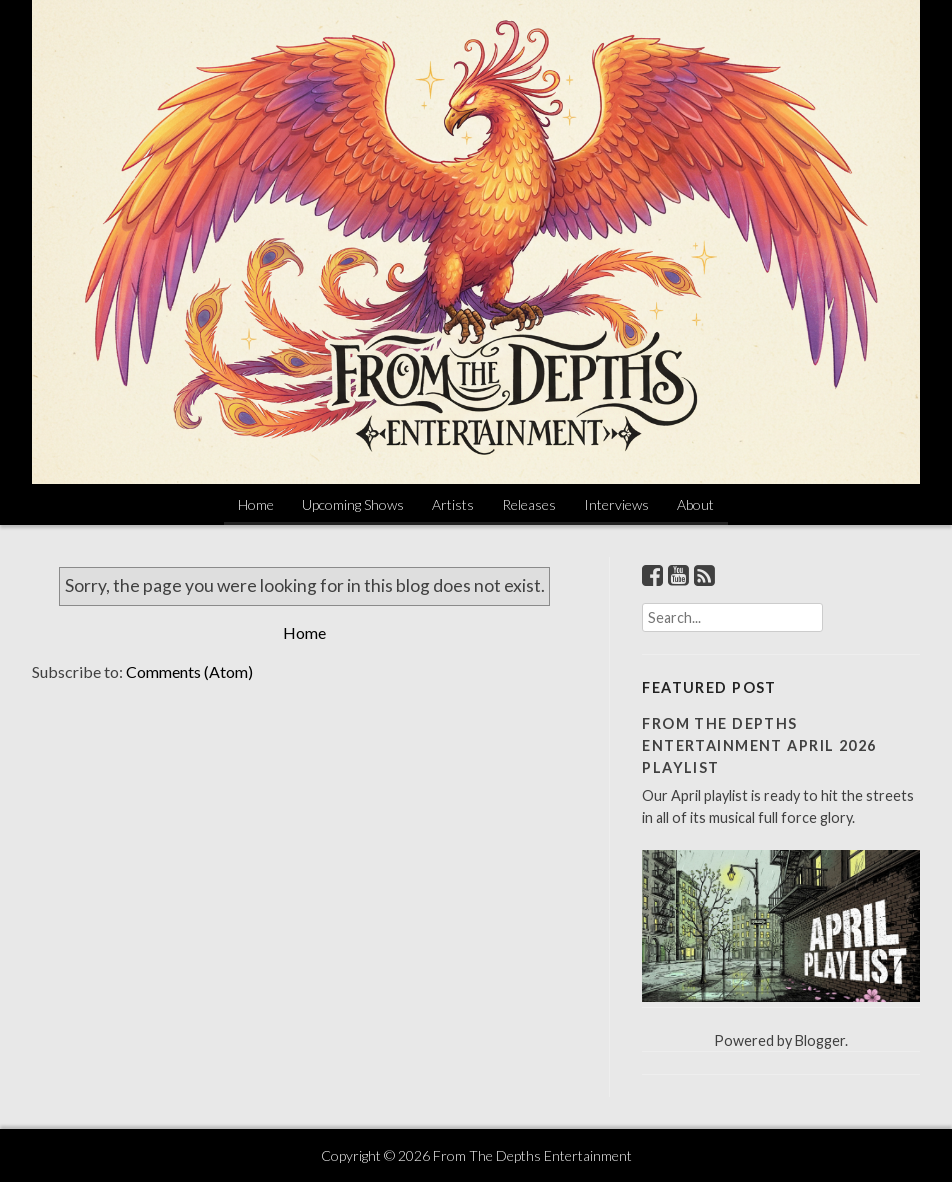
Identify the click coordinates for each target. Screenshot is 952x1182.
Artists (453, 504)
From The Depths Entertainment (532, 1155)
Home (256, 504)
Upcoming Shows (353, 504)
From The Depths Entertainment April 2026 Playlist (759, 745)
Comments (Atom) (189, 671)
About (695, 504)
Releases (529, 504)
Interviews (616, 504)
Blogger (820, 1040)
